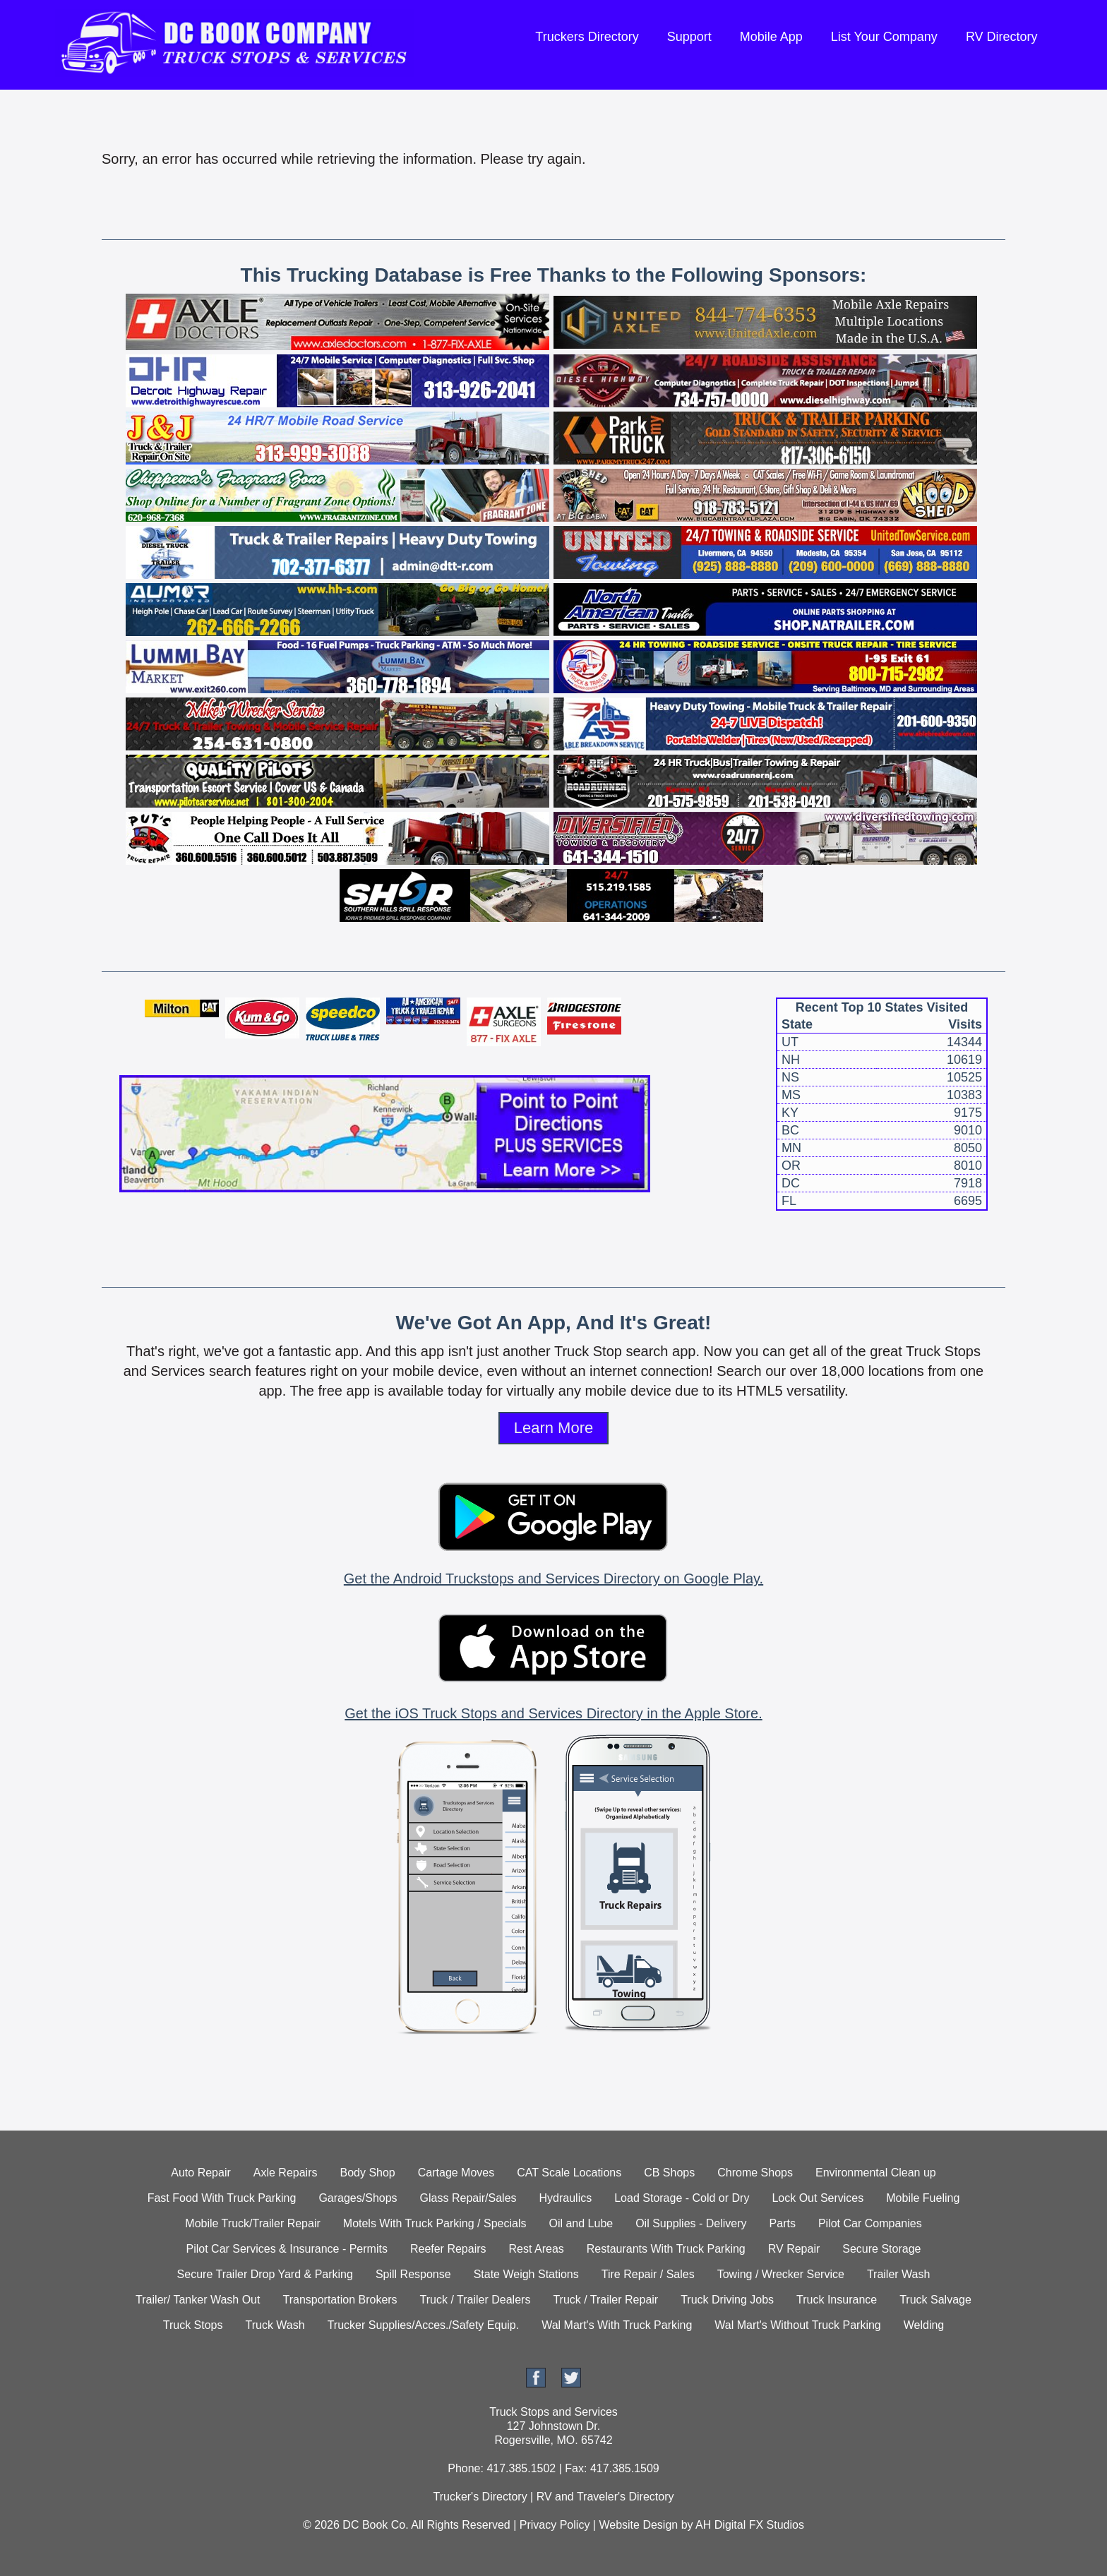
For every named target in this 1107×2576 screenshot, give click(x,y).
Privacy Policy (555, 2525)
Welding (924, 2325)
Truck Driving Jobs (727, 2300)
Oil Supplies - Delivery (690, 2223)
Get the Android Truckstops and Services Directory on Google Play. (553, 1578)
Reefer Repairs (448, 2249)
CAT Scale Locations (569, 2173)
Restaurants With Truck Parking (666, 2249)
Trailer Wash (899, 2274)
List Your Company (884, 37)
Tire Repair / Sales (648, 2274)
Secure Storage (881, 2249)
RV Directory (1002, 37)
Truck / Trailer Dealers (475, 2300)
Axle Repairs (285, 2173)
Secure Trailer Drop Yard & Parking (265, 2274)
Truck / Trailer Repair (605, 2300)
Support (689, 37)
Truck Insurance (836, 2300)
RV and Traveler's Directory (605, 2497)
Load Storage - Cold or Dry (681, 2198)
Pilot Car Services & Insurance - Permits (287, 2249)
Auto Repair (201, 2173)
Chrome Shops (755, 2173)
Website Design (638, 2525)
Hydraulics (565, 2198)
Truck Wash (274, 2325)
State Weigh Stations (526, 2274)
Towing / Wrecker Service (780, 2274)
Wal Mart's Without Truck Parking (797, 2325)
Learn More (554, 1428)
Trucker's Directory (480, 2497)
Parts (783, 2223)
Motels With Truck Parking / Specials (435, 2223)
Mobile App (771, 37)
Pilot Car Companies (870, 2223)
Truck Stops (193, 2325)
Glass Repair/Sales (468, 2198)
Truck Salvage (935, 2300)
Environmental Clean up (875, 2173)
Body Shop (367, 2173)
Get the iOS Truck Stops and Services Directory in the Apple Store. (553, 1713)
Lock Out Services (817, 2198)
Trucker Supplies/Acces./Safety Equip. (424, 2325)
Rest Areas (536, 2249)
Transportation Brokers (339, 2300)
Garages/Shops (357, 2198)
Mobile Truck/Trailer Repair (252, 2223)
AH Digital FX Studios (749, 2525)
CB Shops (669, 2173)
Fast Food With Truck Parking (222, 2198)
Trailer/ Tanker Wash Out (198, 2300)
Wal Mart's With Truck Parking (616, 2325)
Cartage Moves (456, 2173)
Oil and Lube (581, 2223)
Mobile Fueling (922, 2198)
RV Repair (794, 2249)
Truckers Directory (586, 37)
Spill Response (413, 2274)
